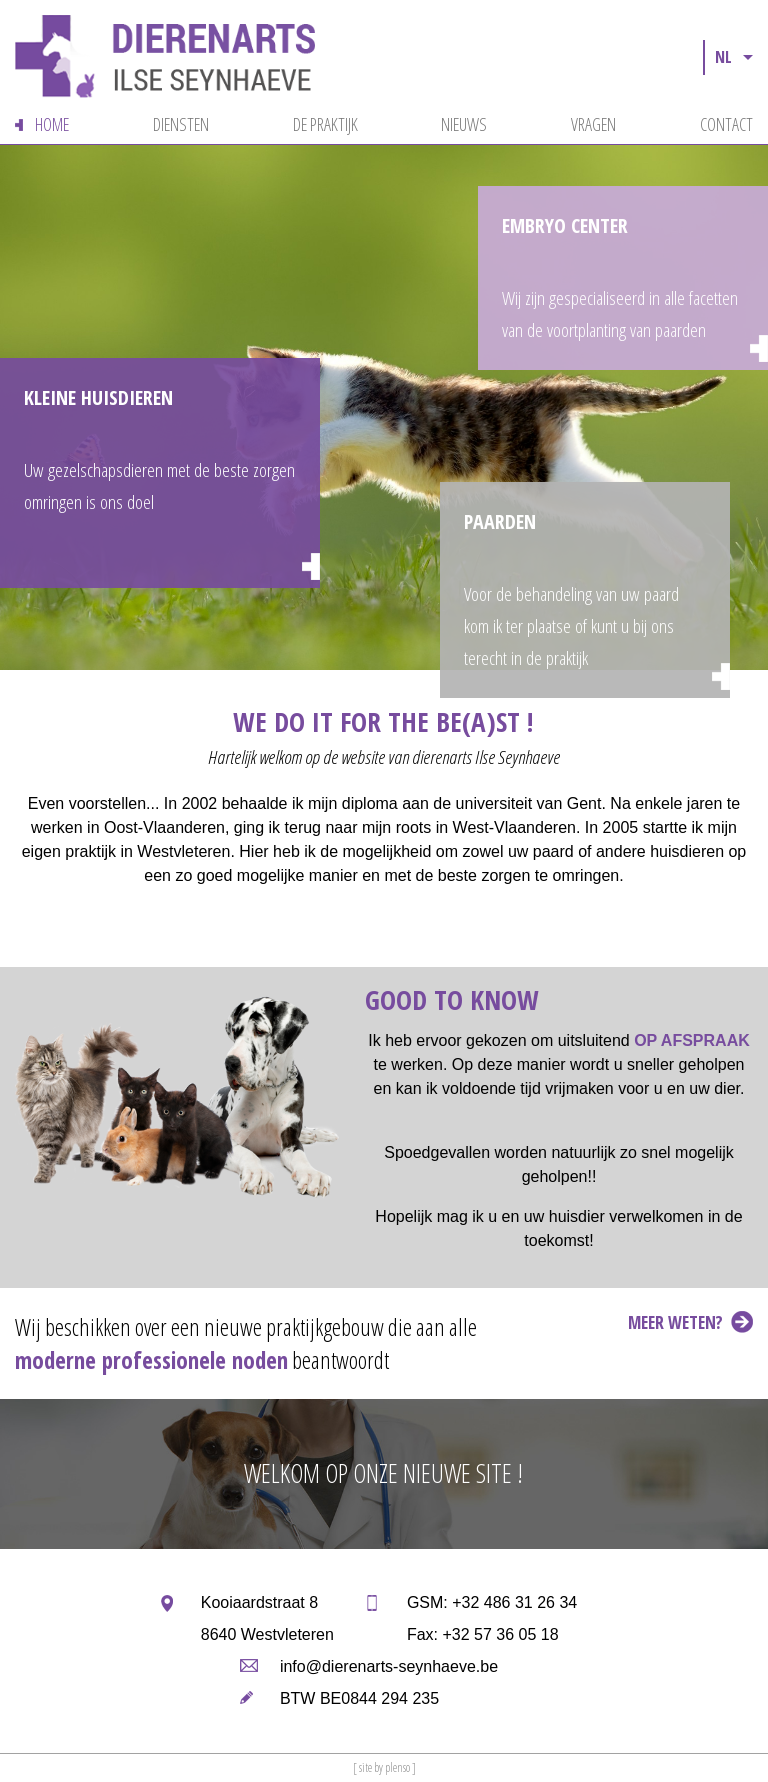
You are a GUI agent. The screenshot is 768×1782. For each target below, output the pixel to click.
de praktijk (325, 125)
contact (726, 125)
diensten (181, 125)
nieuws (464, 125)
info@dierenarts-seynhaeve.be (389, 1666)
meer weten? (675, 1322)
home (52, 125)
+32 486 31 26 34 (514, 1602)
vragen (593, 125)
